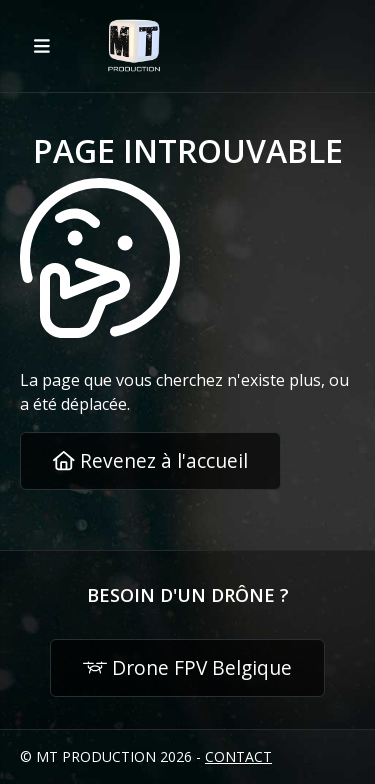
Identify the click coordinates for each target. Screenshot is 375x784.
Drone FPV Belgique (187, 667)
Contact (238, 756)
